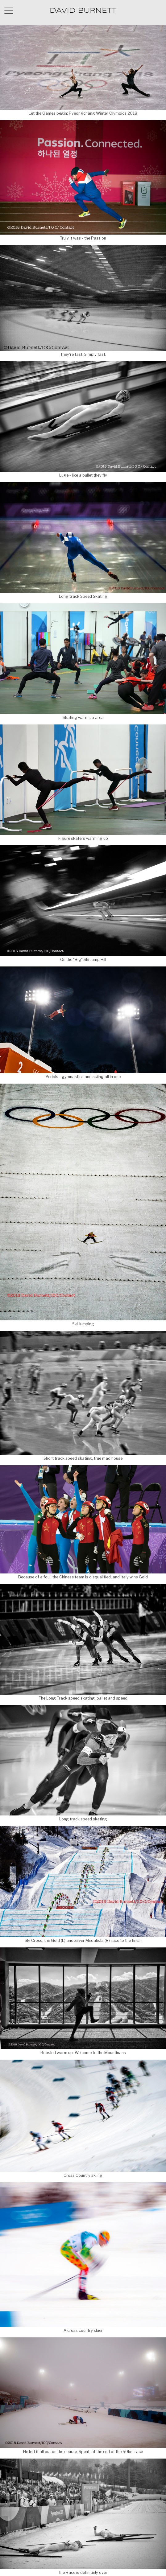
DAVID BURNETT (83, 10)
